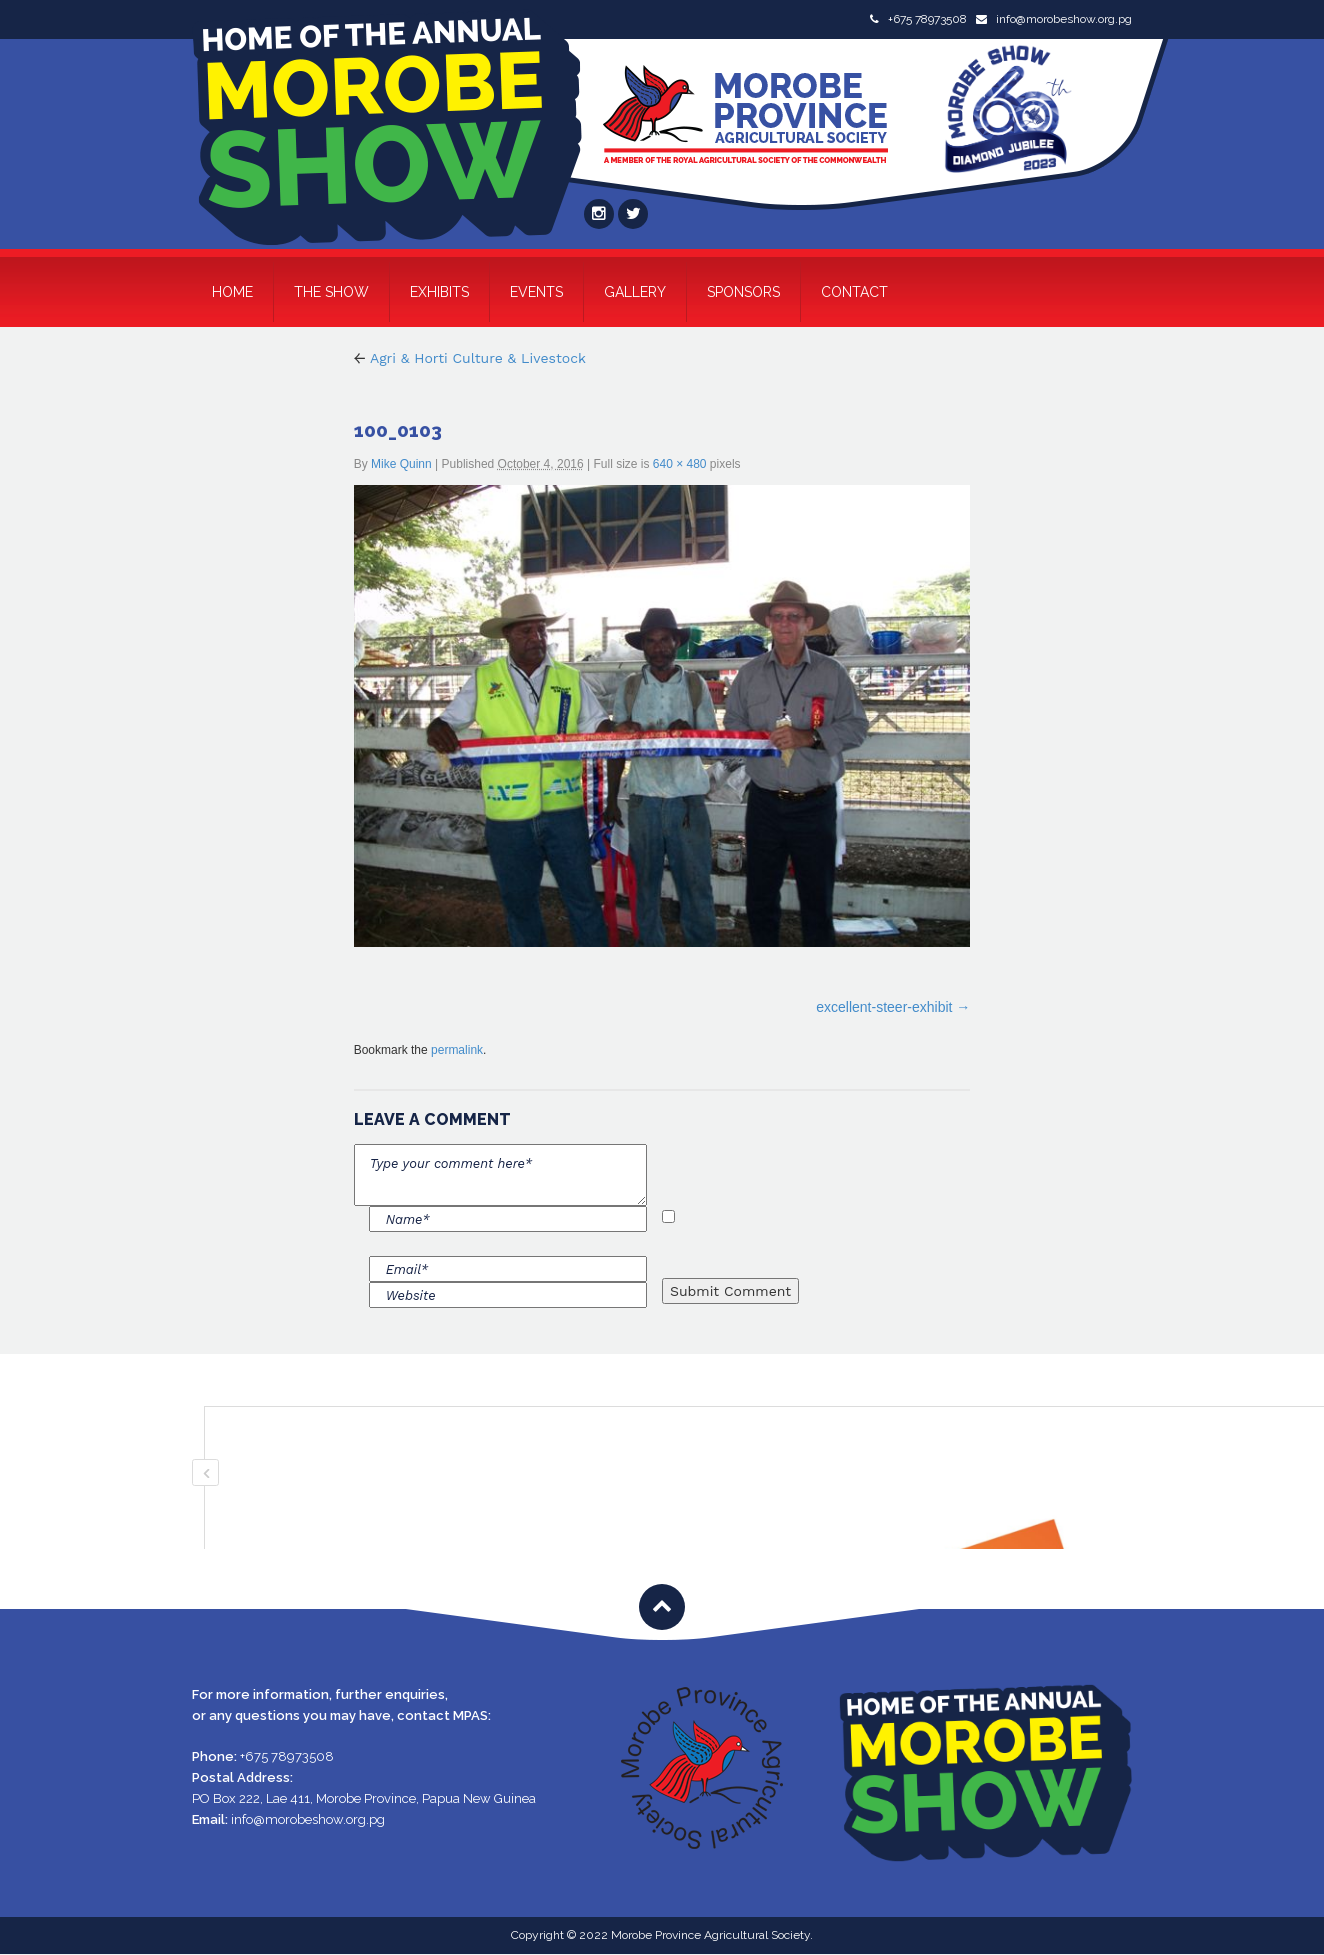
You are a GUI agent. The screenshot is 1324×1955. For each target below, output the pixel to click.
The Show (331, 292)
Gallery (635, 292)
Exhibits (439, 292)
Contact (854, 292)
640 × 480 (680, 464)
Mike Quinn (401, 464)
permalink (457, 1050)
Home (232, 292)
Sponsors (743, 292)
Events (536, 292)
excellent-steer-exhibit (884, 1007)
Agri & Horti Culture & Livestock (470, 358)
